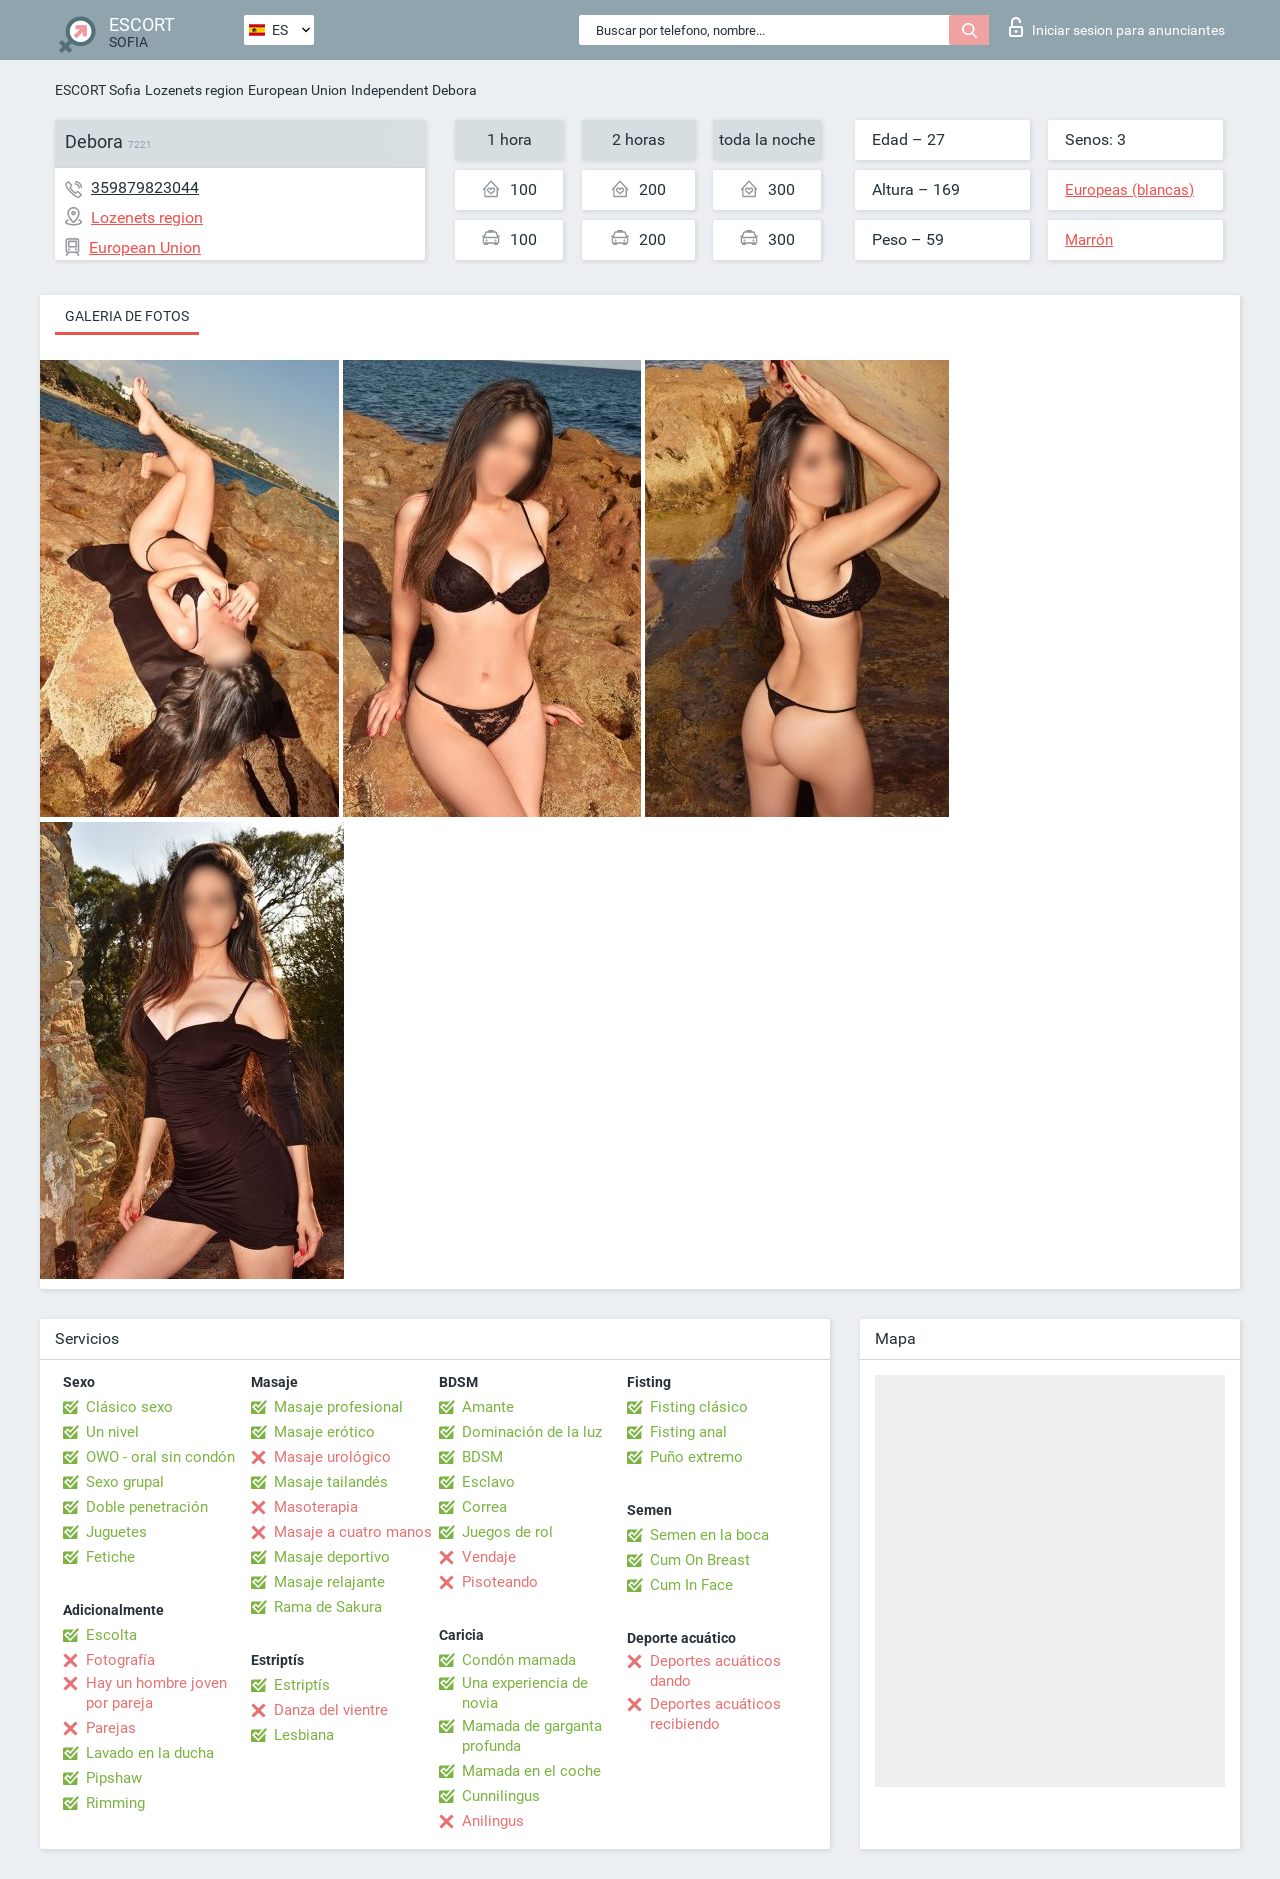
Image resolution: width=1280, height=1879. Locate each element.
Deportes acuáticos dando (715, 1671)
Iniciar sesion (1117, 27)
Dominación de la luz (532, 1432)
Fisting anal (688, 1432)
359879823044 (145, 187)
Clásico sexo (129, 1407)
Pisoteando (500, 1582)
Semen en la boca (709, 1535)
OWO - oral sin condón (160, 1457)
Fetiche (110, 1557)
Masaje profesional (338, 1407)
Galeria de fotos (127, 316)
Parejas (111, 1728)
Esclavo (488, 1482)
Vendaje (489, 1557)
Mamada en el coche (531, 1771)
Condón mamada (519, 1660)
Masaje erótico (324, 1432)
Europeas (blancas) (1129, 190)
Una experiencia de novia (525, 1693)
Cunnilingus (501, 1796)
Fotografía (120, 1660)
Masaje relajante (329, 1582)
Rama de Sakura (328, 1607)
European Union (297, 90)
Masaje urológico (332, 1457)
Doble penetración (147, 1507)
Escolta (111, 1635)
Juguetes (116, 1532)
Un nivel (112, 1432)
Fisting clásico (699, 1407)
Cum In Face (691, 1585)
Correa (484, 1507)
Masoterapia (316, 1507)
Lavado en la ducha (150, 1753)
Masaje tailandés (331, 1482)
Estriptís (302, 1685)
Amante (488, 1407)
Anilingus (493, 1821)
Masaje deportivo (332, 1557)
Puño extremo (696, 1457)
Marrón (1089, 240)
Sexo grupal (125, 1482)
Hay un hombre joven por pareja (156, 1693)
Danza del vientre (331, 1710)
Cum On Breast (700, 1560)
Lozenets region (194, 90)
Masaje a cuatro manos (353, 1532)
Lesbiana (304, 1735)
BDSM (482, 1457)
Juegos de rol (507, 1532)
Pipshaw (114, 1778)
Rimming (115, 1803)
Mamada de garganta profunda (532, 1736)
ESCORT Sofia (98, 90)
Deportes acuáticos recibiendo (715, 1714)
